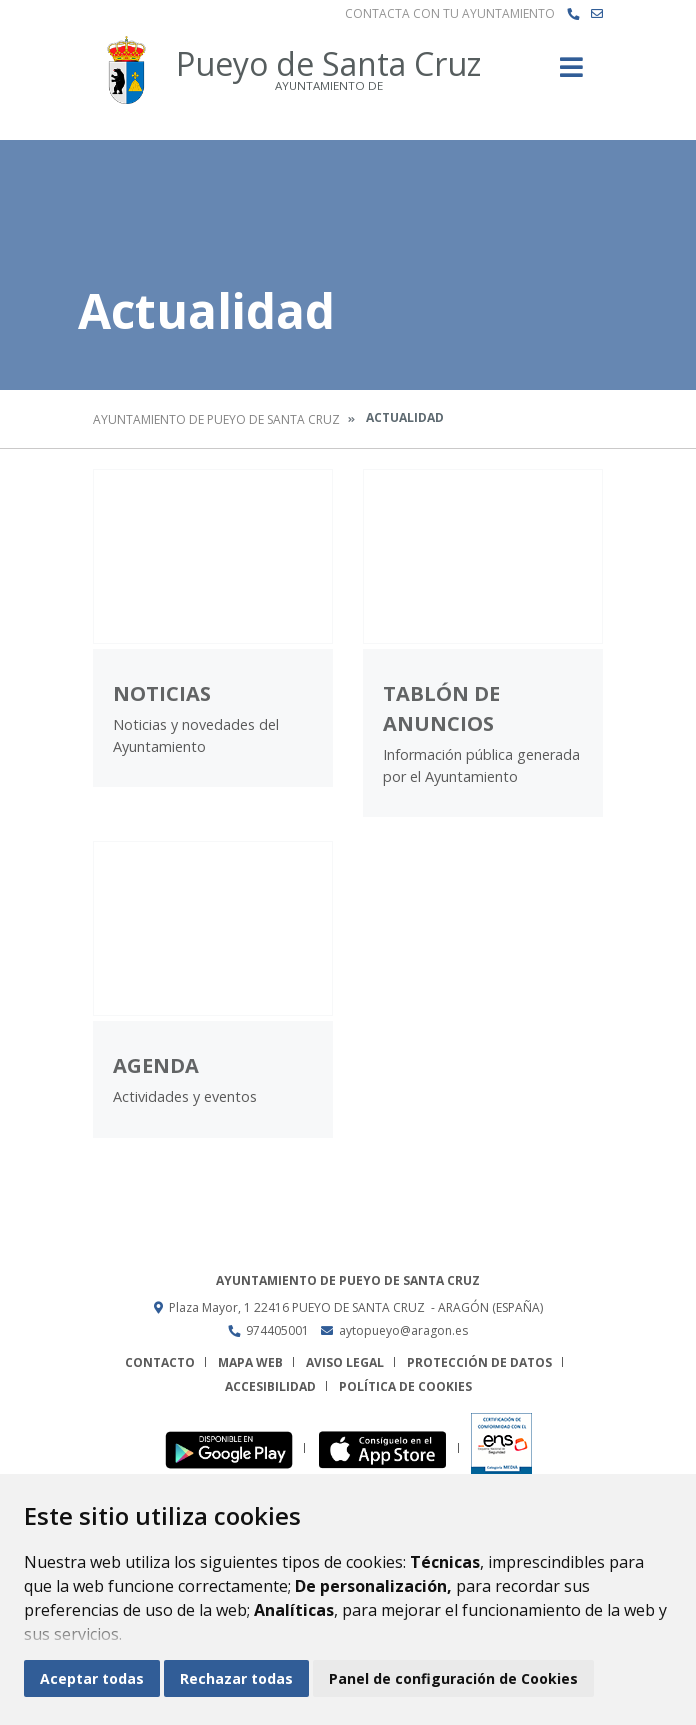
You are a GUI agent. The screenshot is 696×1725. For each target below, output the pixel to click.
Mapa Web (250, 1362)
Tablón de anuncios (441, 708)
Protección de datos (479, 1362)
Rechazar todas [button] (236, 1678)
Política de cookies (405, 1386)
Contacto (160, 1362)
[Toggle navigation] (571, 73)
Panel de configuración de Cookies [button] (453, 1678)
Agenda (156, 1065)
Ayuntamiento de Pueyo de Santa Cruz (216, 419)
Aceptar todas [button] (92, 1678)
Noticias (162, 693)
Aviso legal (345, 1362)
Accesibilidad (270, 1386)
